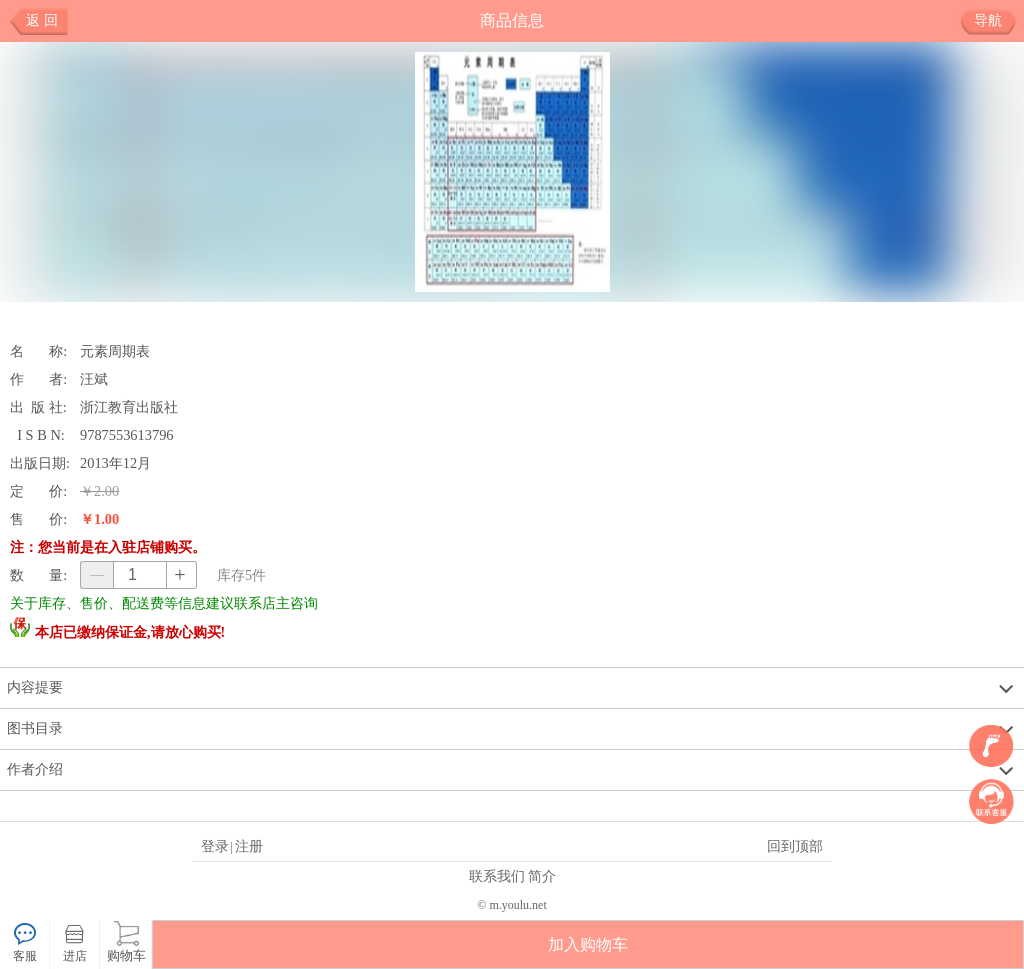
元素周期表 (115, 351)
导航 (995, 21)
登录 (215, 846)
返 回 (42, 20)
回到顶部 (795, 846)
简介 (542, 876)
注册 (249, 846)
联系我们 (497, 876)
